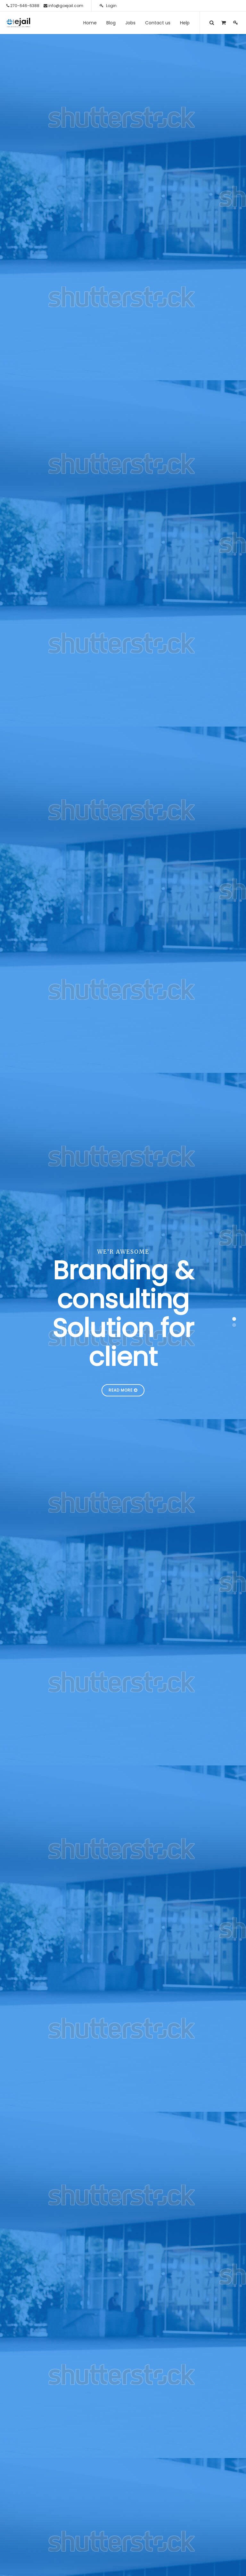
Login (108, 5)
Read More (123, 1390)
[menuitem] (90, 23)
